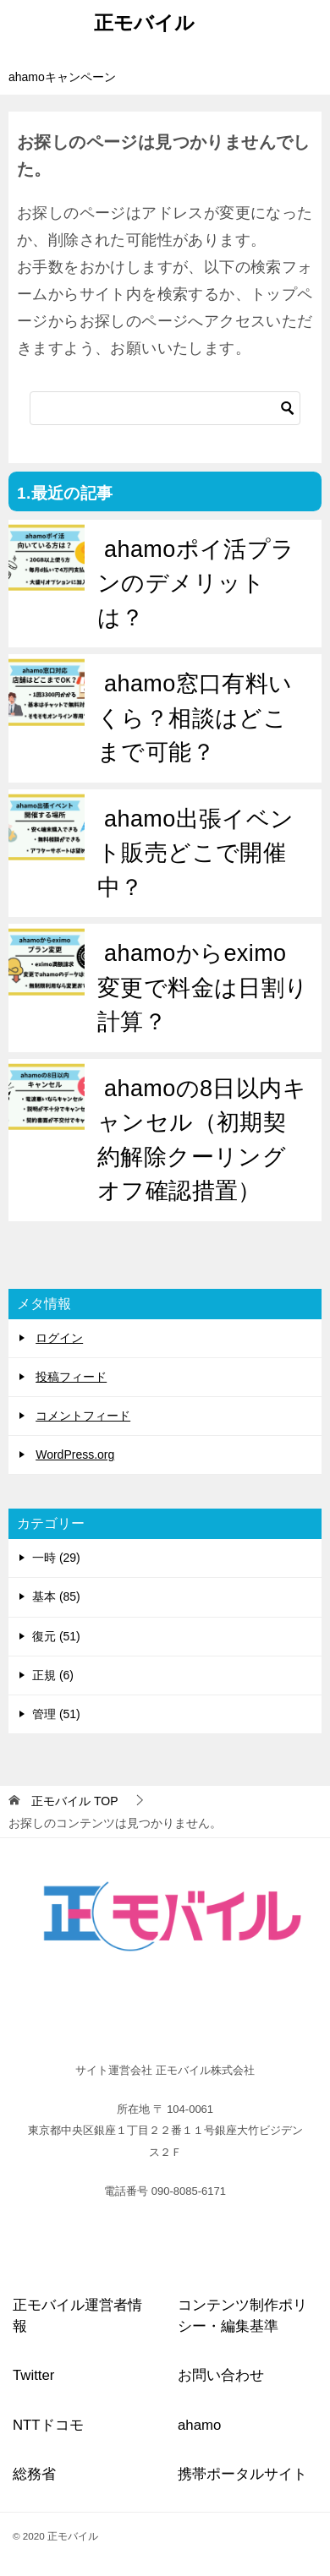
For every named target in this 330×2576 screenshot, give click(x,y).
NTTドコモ (48, 2425)
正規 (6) (53, 1675)
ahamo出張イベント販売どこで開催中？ (195, 853)
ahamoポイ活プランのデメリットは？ (196, 583)
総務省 (34, 2474)
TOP (74, 1801)
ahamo (199, 2425)
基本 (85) (56, 1596)
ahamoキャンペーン (62, 77)
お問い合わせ (221, 2375)
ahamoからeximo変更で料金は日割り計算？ (203, 987)
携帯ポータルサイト (242, 2474)
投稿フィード (71, 1377)
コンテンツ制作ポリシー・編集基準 (242, 2315)
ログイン (59, 1338)
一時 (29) (56, 1557)
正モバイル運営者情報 (77, 2315)
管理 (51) (56, 1714)
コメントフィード (83, 1415)
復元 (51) (56, 1636)
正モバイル (144, 21)
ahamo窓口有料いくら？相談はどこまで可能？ (195, 718)
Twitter (33, 2375)
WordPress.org (75, 1454)
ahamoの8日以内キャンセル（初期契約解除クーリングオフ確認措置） (201, 1140)
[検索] (165, 408)
